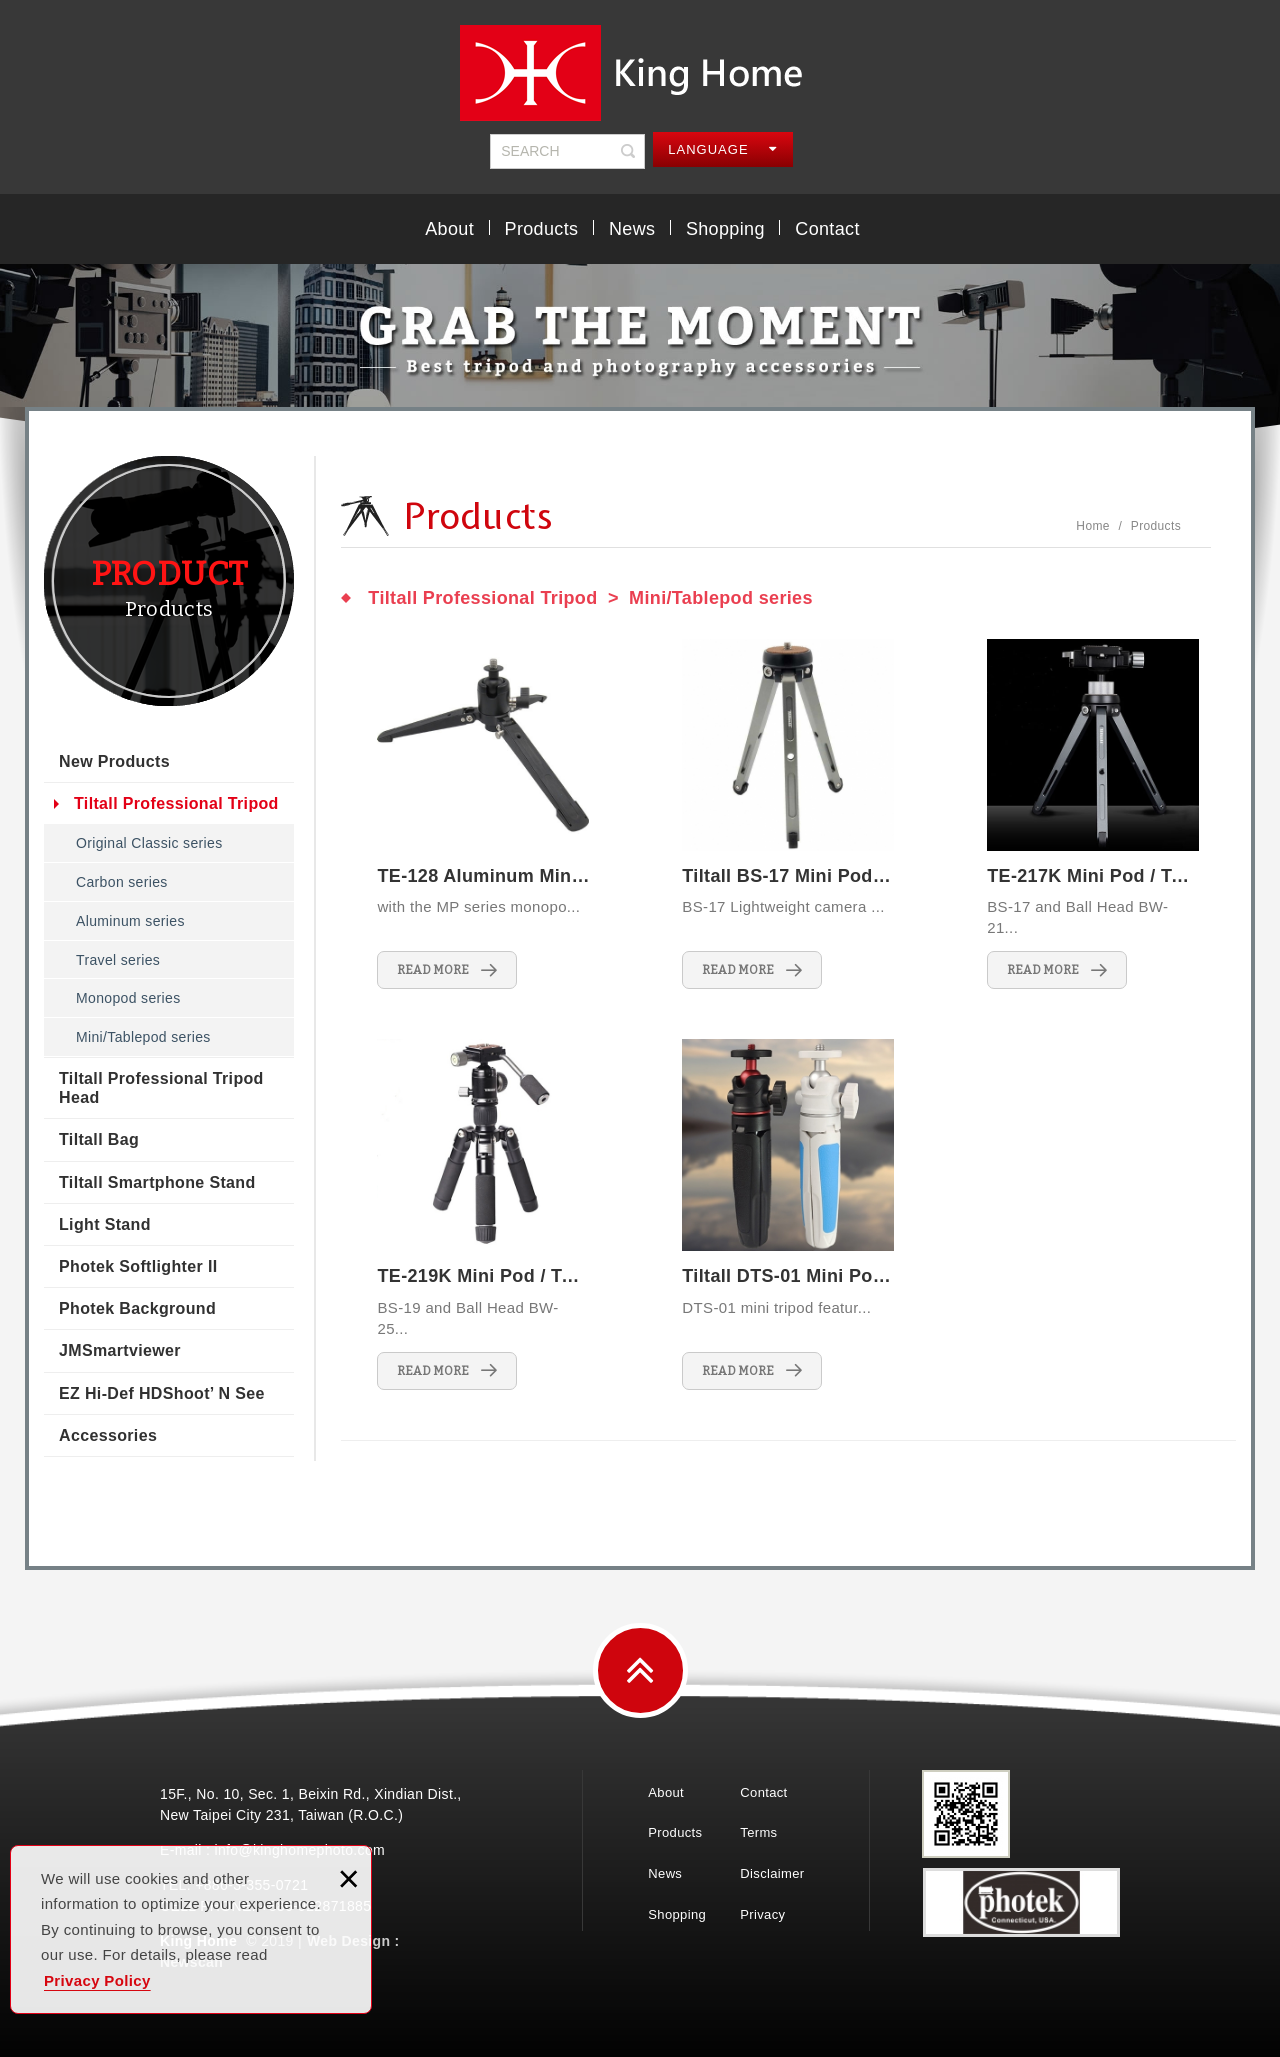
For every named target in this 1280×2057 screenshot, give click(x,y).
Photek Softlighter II (138, 1266)
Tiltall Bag (99, 1139)
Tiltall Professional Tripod (176, 803)
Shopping (725, 229)
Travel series (118, 960)
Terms (758, 1832)
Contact (827, 229)
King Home (640, 73)
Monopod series (128, 998)
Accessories (108, 1435)
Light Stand (105, 1224)
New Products (114, 761)
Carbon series (122, 882)
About (449, 229)
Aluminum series (130, 921)
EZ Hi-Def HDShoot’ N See (162, 1393)
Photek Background (137, 1308)
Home (1092, 526)
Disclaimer (772, 1873)
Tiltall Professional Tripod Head (161, 1088)
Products (542, 229)
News (632, 229)
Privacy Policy (97, 1980)
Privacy (762, 1914)
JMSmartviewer (120, 1350)
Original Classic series (149, 843)
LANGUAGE (722, 149)
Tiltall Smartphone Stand (157, 1182)
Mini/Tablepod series (143, 1037)
